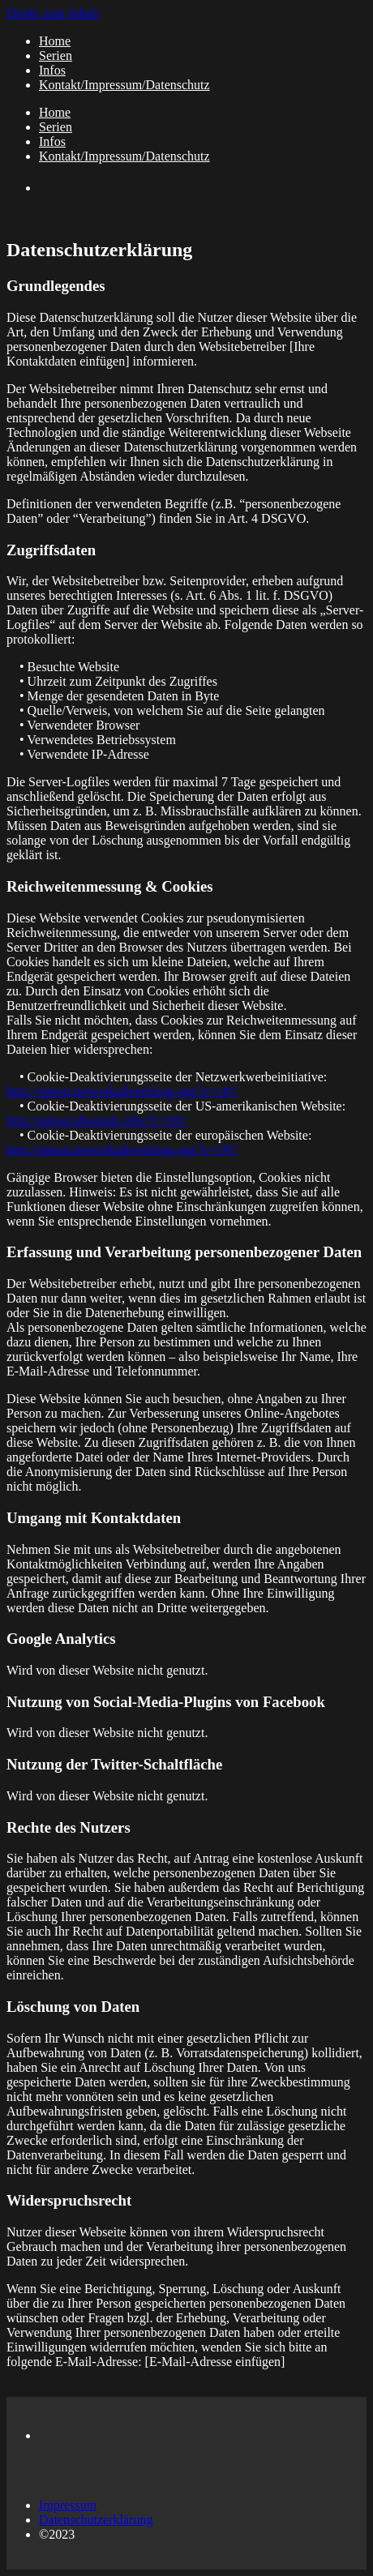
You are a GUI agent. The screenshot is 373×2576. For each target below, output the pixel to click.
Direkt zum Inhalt (52, 13)
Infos (52, 70)
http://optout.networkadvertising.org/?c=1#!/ (122, 1091)
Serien (55, 55)
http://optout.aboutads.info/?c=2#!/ (96, 1121)
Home (55, 41)
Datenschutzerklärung (95, 2520)
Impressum (67, 2505)
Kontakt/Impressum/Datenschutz (124, 85)
